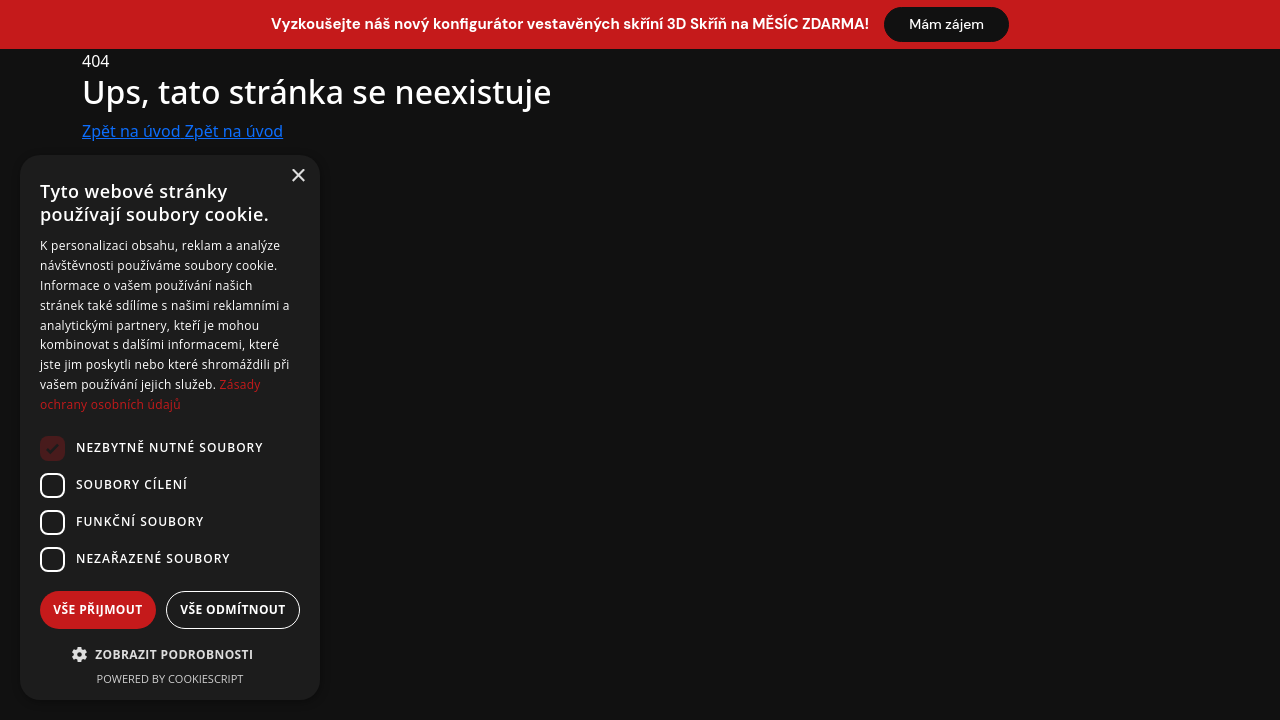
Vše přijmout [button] (97, 609)
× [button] (297, 176)
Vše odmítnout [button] (232, 609)
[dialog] (170, 427)
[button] (170, 654)
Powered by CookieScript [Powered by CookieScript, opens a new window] (170, 678)
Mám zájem (946, 24)
